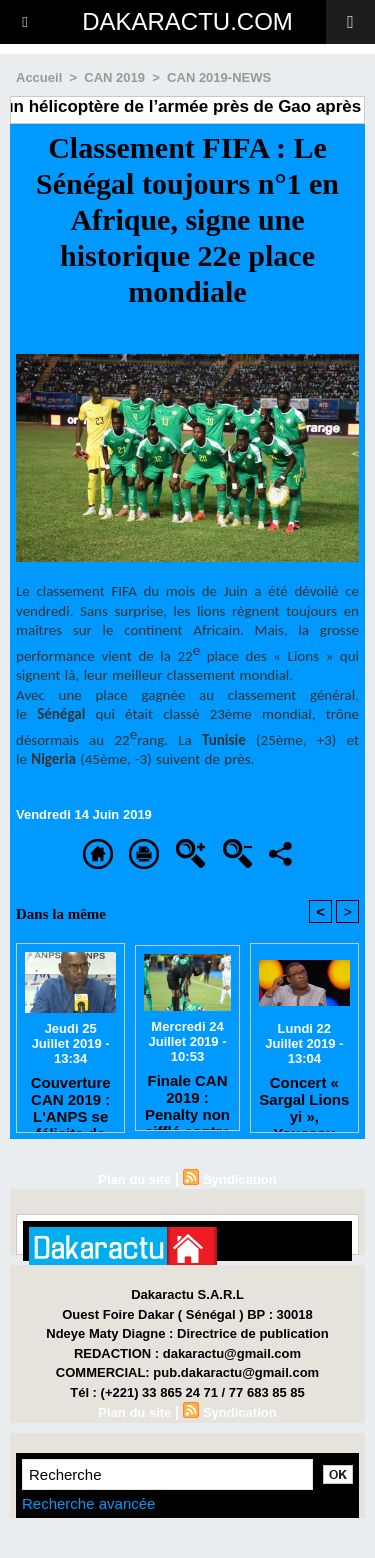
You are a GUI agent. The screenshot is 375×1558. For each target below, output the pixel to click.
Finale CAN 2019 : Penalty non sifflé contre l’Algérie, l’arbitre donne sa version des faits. (187, 1097)
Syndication (240, 1179)
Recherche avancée (88, 1503)
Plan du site (134, 1179)
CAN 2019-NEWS (219, 77)
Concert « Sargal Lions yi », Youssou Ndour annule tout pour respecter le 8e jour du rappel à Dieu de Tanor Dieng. (304, 1099)
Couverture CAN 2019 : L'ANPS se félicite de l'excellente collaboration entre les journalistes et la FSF (70, 1099)
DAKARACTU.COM (187, 21)
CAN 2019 (114, 77)
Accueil (39, 77)
